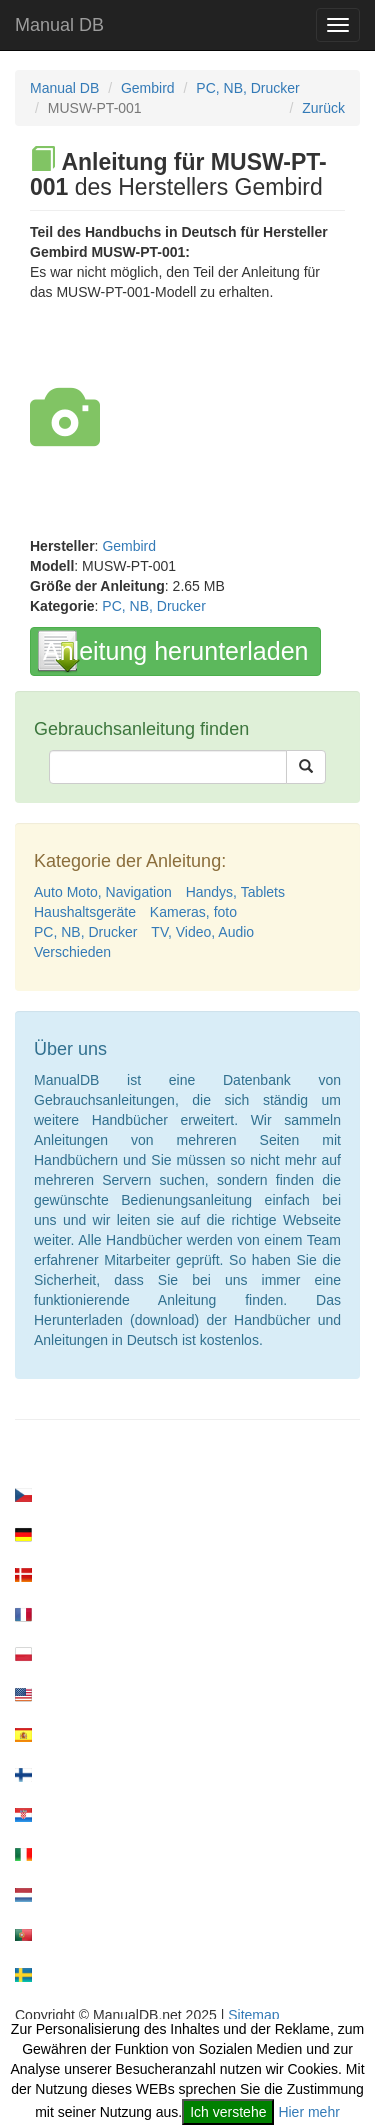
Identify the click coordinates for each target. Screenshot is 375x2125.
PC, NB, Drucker (247, 88)
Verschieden (72, 952)
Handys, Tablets (235, 892)
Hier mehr (308, 2112)
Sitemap (253, 2015)
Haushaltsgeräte (85, 912)
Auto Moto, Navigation (103, 892)
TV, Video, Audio (202, 932)
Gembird (148, 88)
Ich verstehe (228, 2112)
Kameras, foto (193, 912)
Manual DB (59, 25)
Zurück (323, 108)
